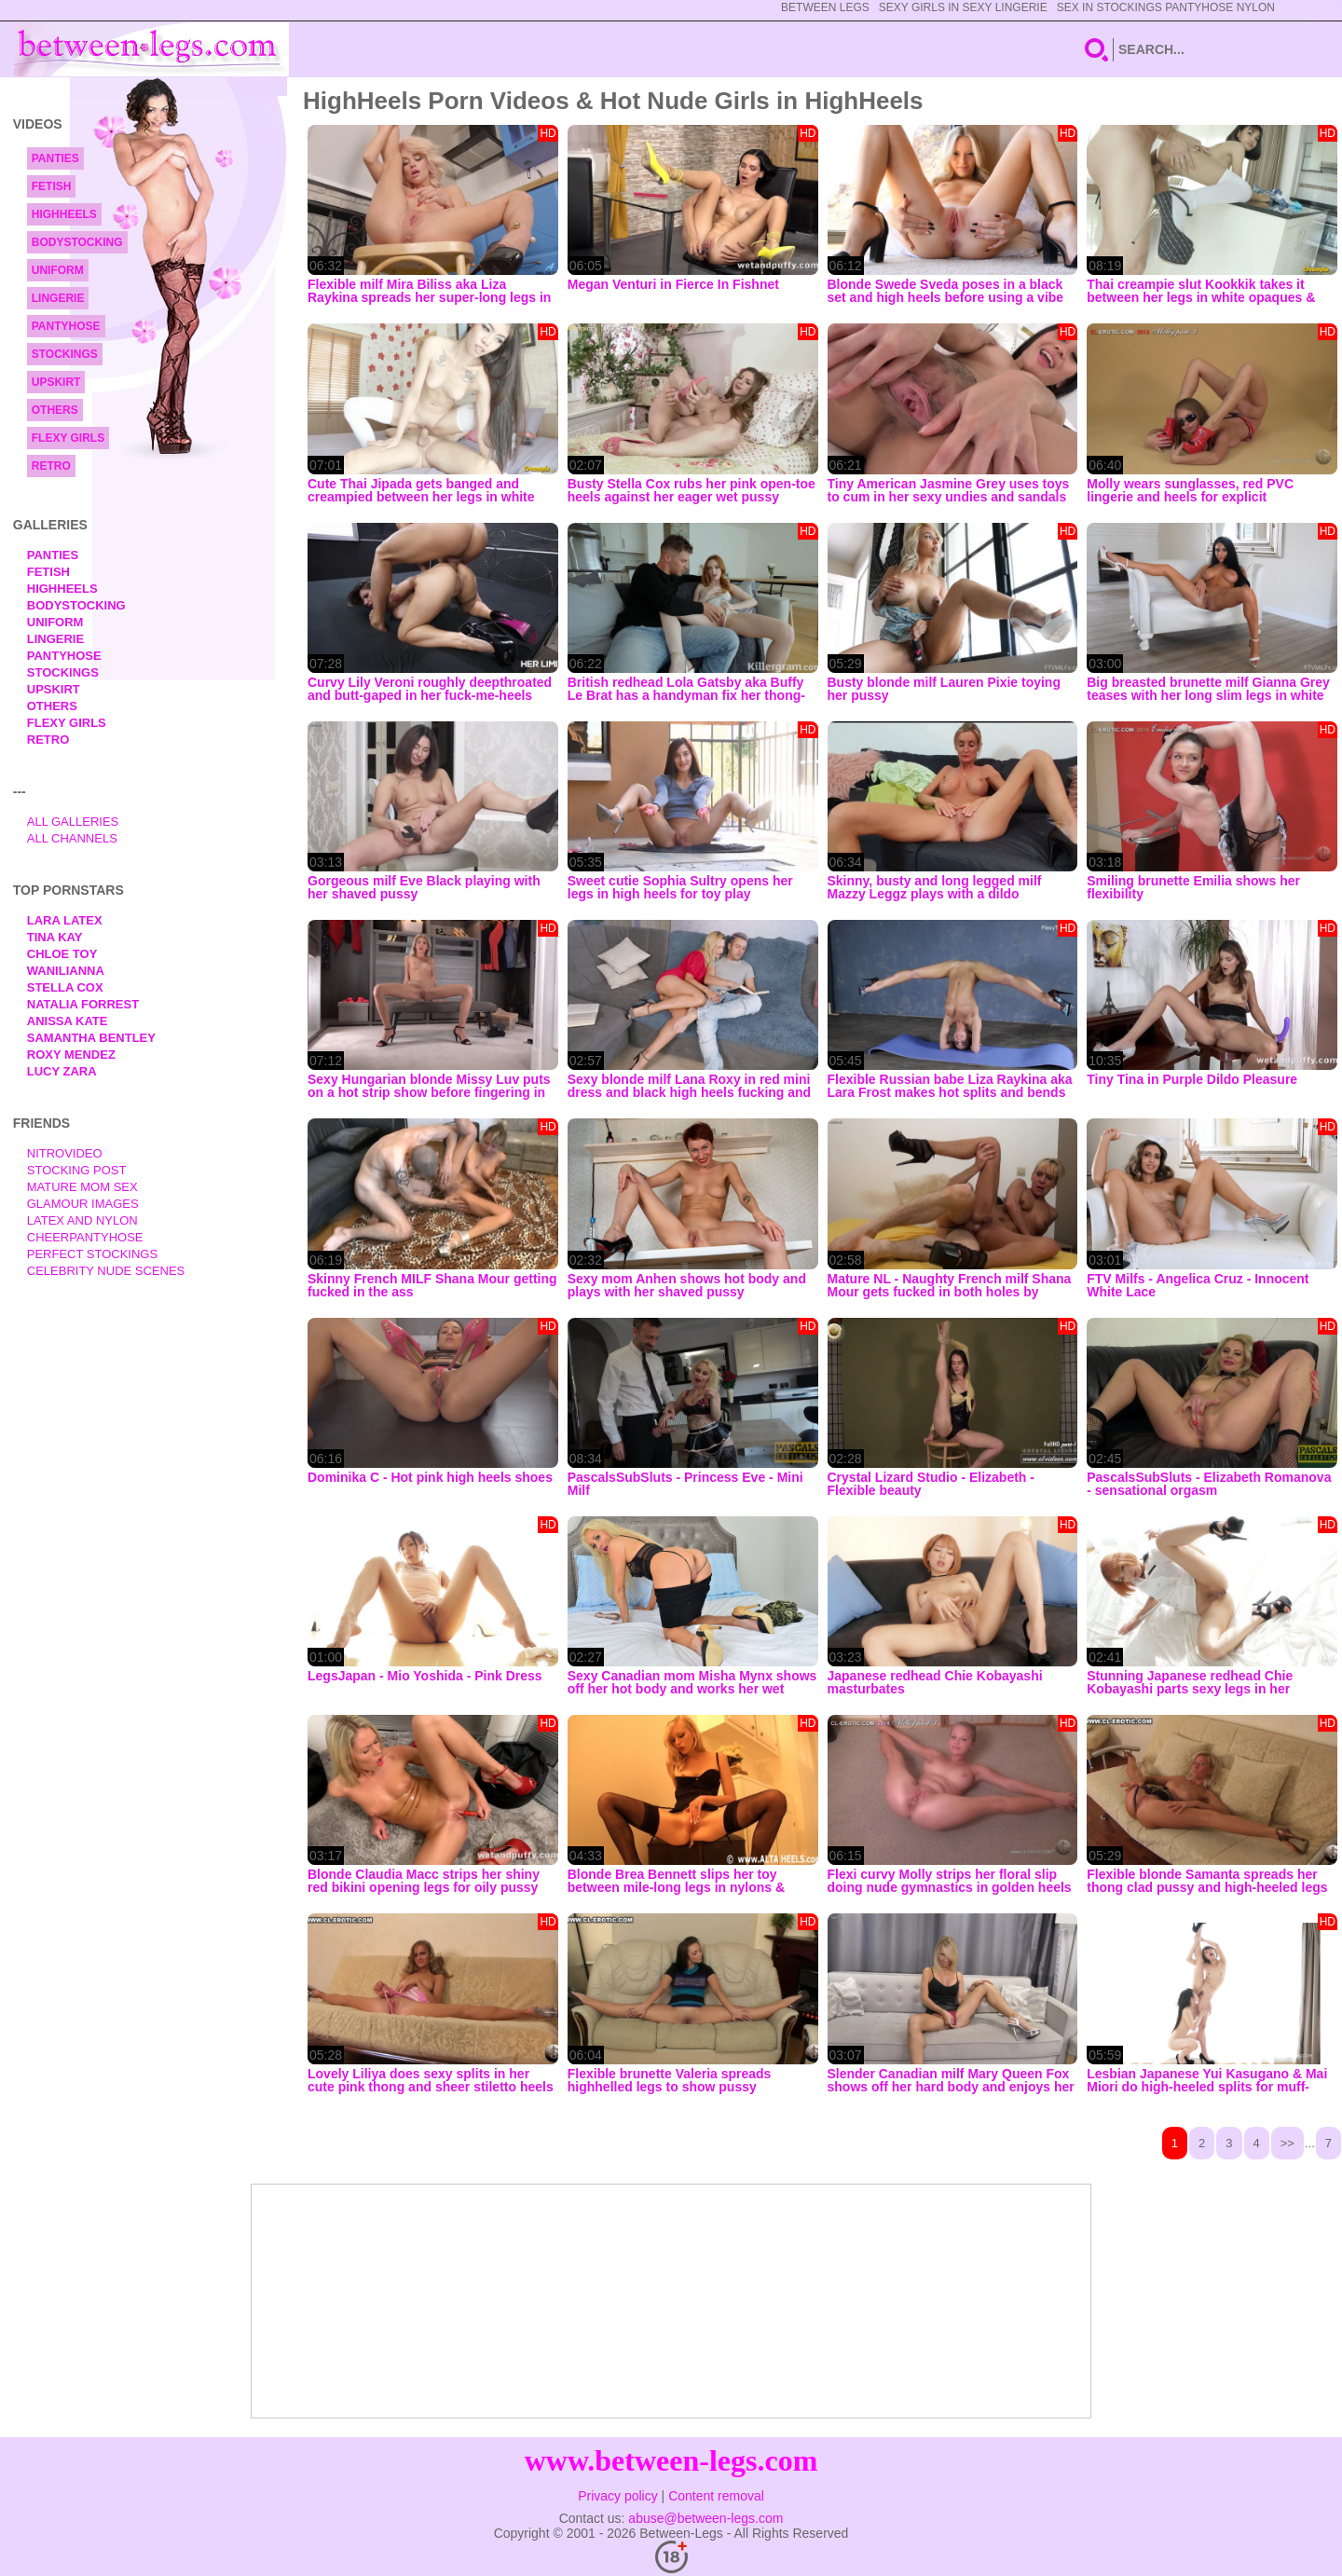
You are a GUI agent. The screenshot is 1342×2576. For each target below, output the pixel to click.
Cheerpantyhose (85, 1237)
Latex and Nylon (82, 1220)
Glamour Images (83, 1204)
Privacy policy (618, 2495)
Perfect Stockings (92, 1254)
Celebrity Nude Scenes (106, 1271)
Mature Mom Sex (82, 1187)
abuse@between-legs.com (705, 2518)
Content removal (716, 2495)
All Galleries (73, 822)
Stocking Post (77, 1170)
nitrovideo (65, 1153)
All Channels (72, 838)
